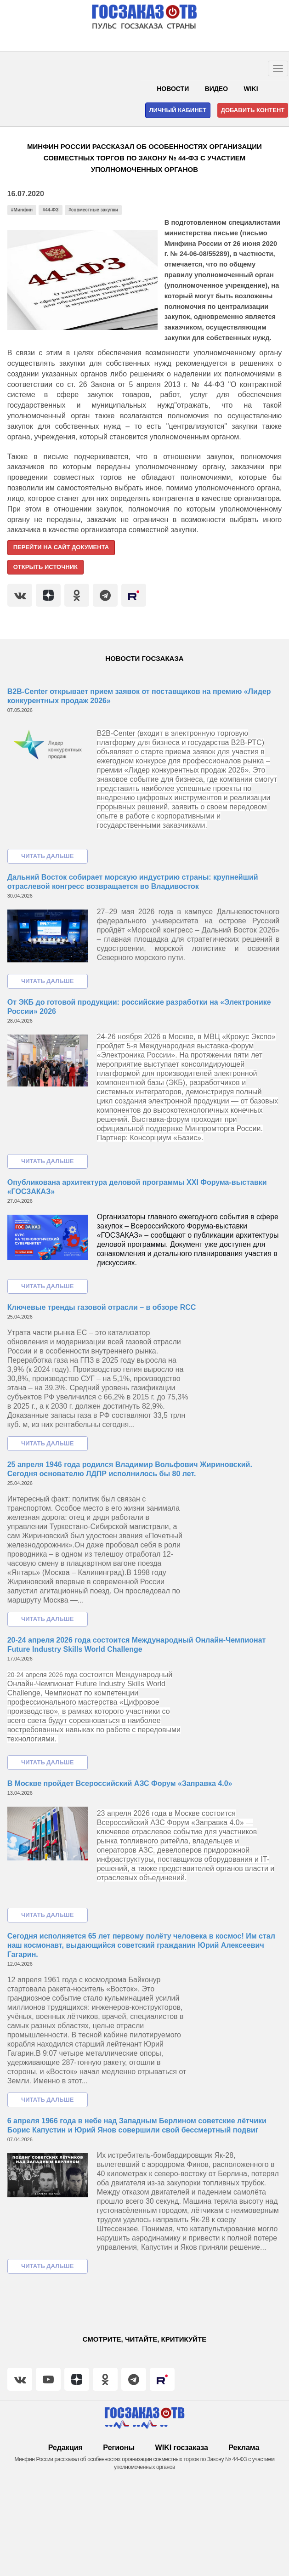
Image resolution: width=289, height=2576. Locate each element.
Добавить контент (253, 110)
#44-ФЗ (51, 209)
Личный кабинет (178, 110)
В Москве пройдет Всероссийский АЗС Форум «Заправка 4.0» (119, 1783)
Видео (216, 88)
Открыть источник (45, 566)
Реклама (243, 2447)
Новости (173, 88)
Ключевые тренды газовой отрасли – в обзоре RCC (101, 1307)
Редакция (65, 2447)
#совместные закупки (93, 209)
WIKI (251, 88)
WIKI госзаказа (181, 2447)
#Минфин (22, 209)
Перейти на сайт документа (61, 547)
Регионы (119, 2447)
